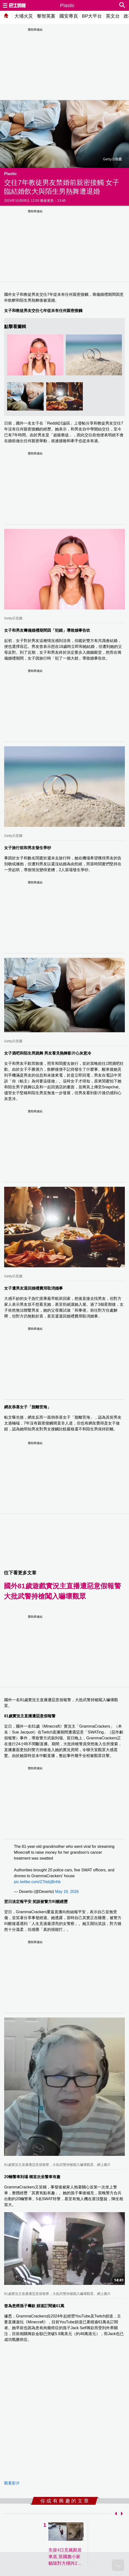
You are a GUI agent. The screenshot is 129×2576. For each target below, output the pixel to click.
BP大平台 (92, 16)
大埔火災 (23, 16)
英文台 (113, 16)
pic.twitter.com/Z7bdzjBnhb (37, 1882)
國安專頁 (68, 16)
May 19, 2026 (67, 1891)
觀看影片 (12, 2483)
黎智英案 (46, 16)
